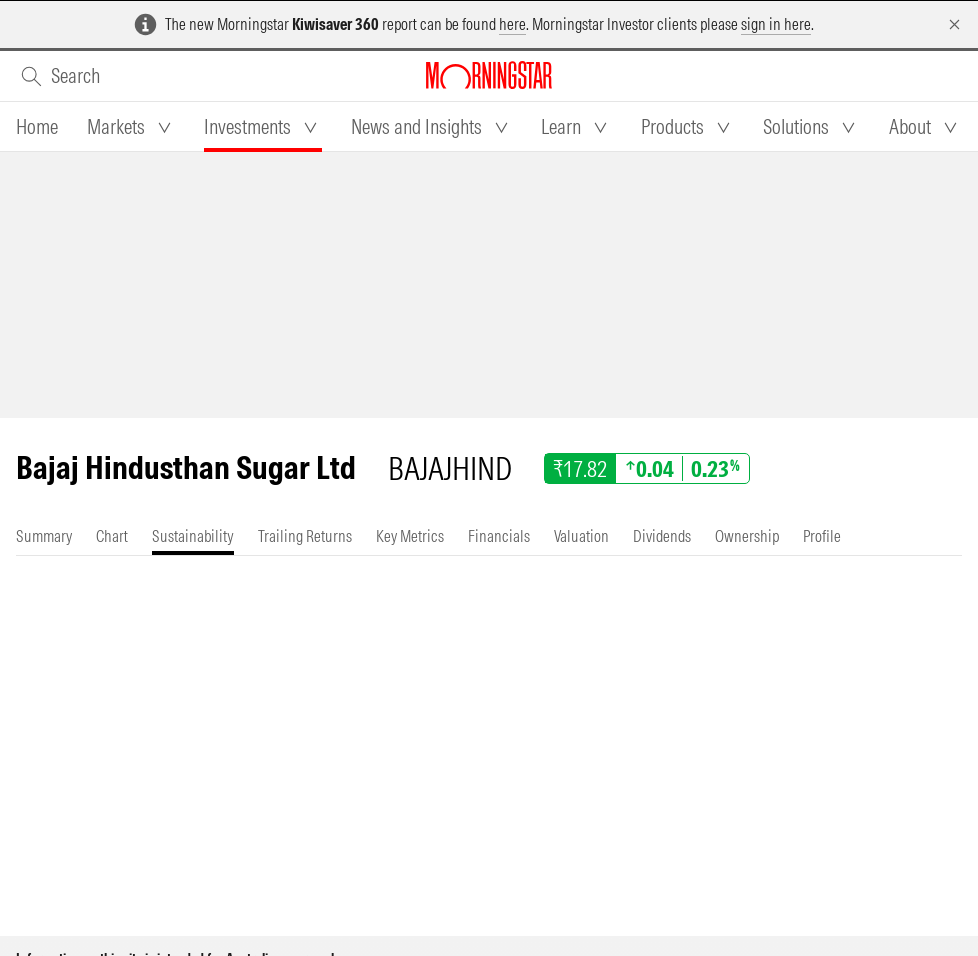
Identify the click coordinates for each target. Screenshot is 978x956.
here (512, 24)
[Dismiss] (954, 24)
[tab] (37, 127)
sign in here (776, 24)
